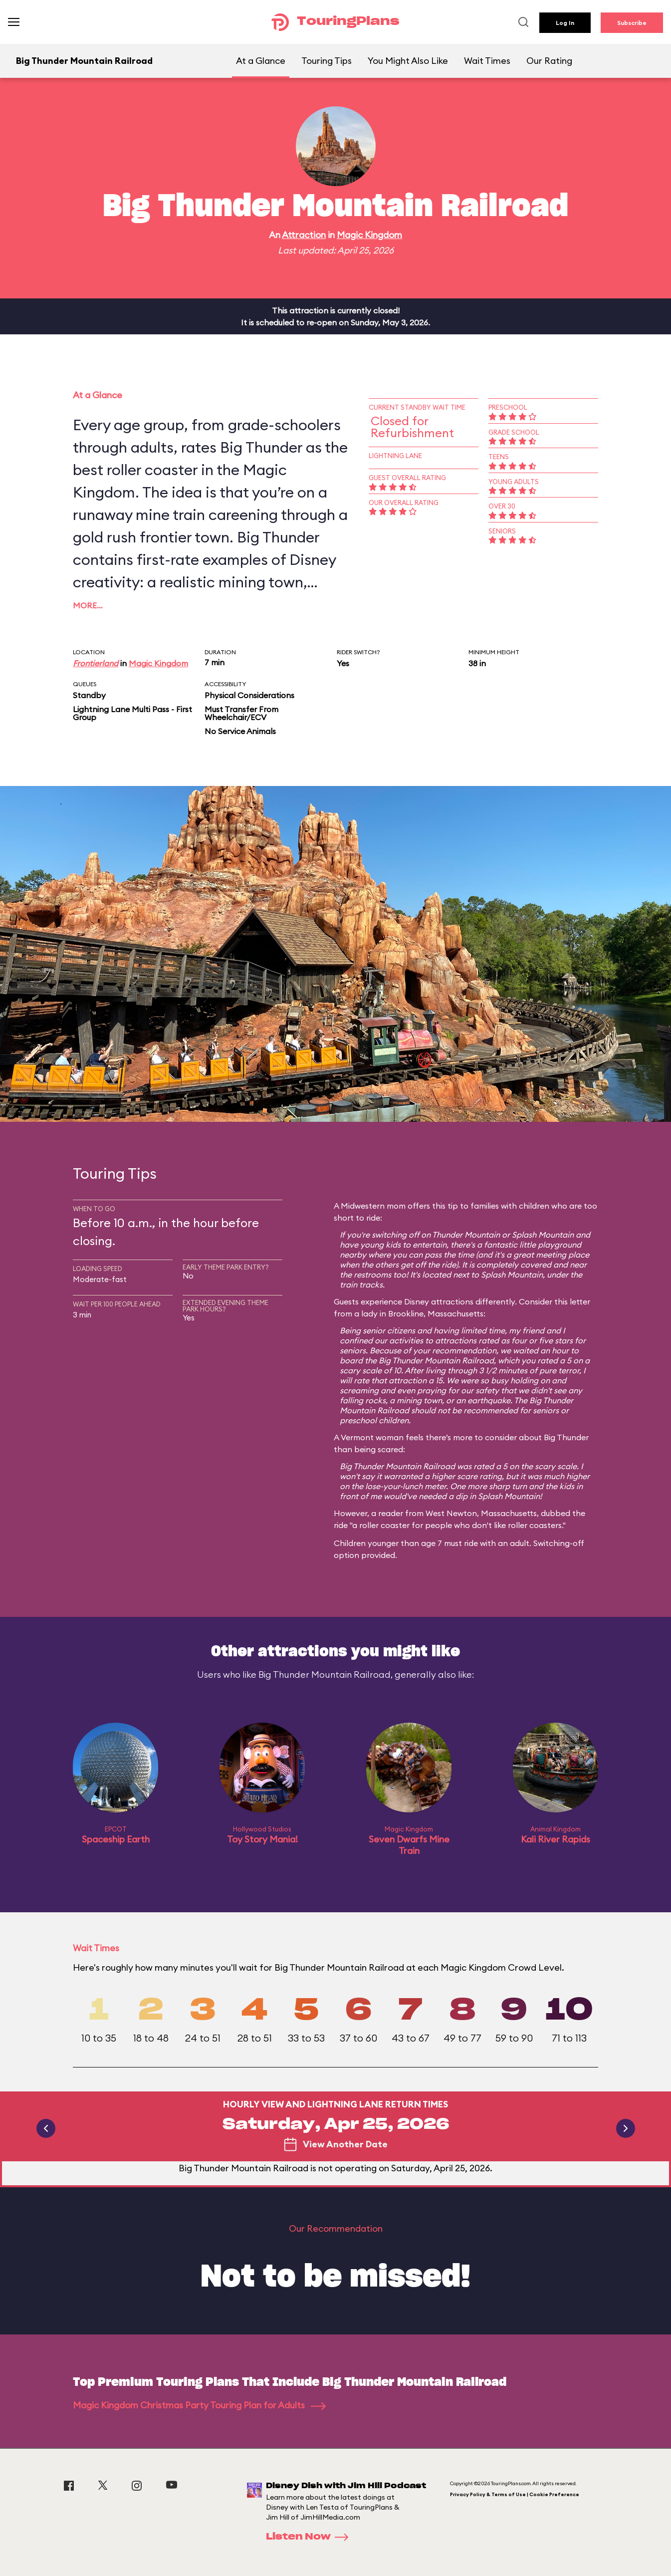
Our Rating (549, 60)
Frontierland (95, 663)
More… (88, 605)
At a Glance (260, 60)
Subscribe (632, 22)
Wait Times (487, 60)
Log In (565, 22)
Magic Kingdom (369, 235)
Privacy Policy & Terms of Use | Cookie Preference (514, 2494)
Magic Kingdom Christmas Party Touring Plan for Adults (199, 2405)
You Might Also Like (408, 60)
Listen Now (310, 2537)
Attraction (304, 235)
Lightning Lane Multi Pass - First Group (132, 713)
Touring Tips (326, 60)
